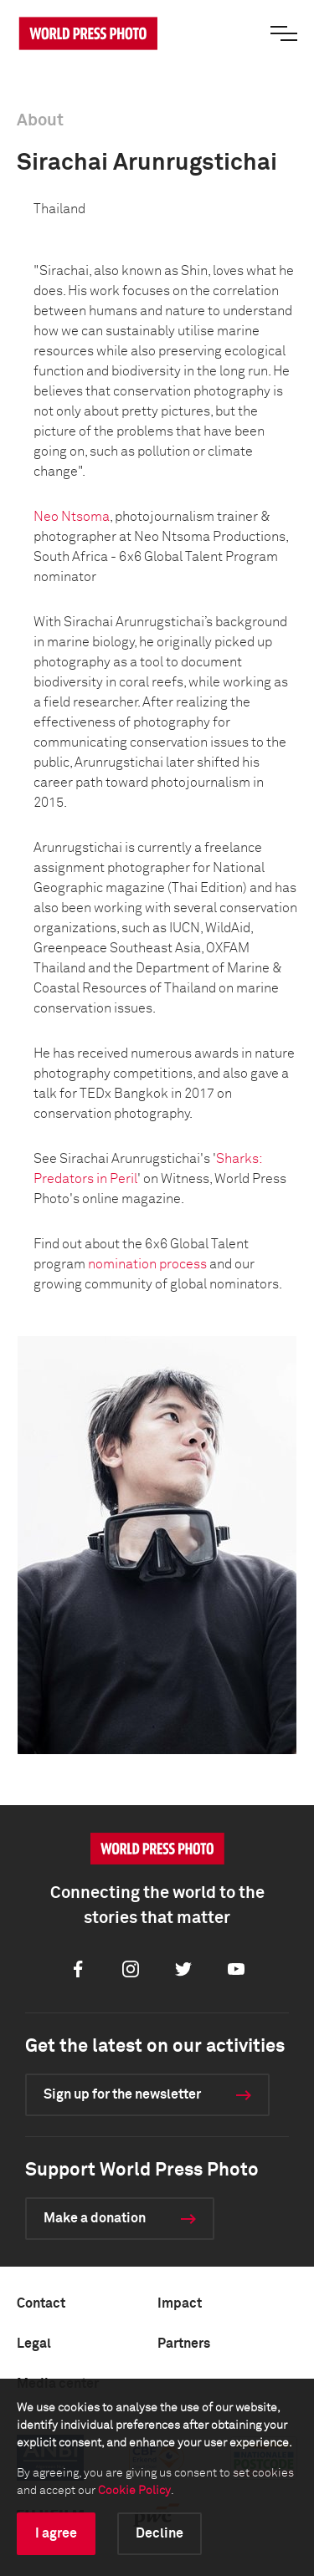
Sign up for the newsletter (122, 2094)
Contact (41, 2303)
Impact (179, 2303)
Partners (183, 2343)
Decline (159, 2533)
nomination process (147, 1264)
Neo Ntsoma (71, 516)
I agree (56, 2533)
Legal (34, 2343)
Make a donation (95, 2218)
